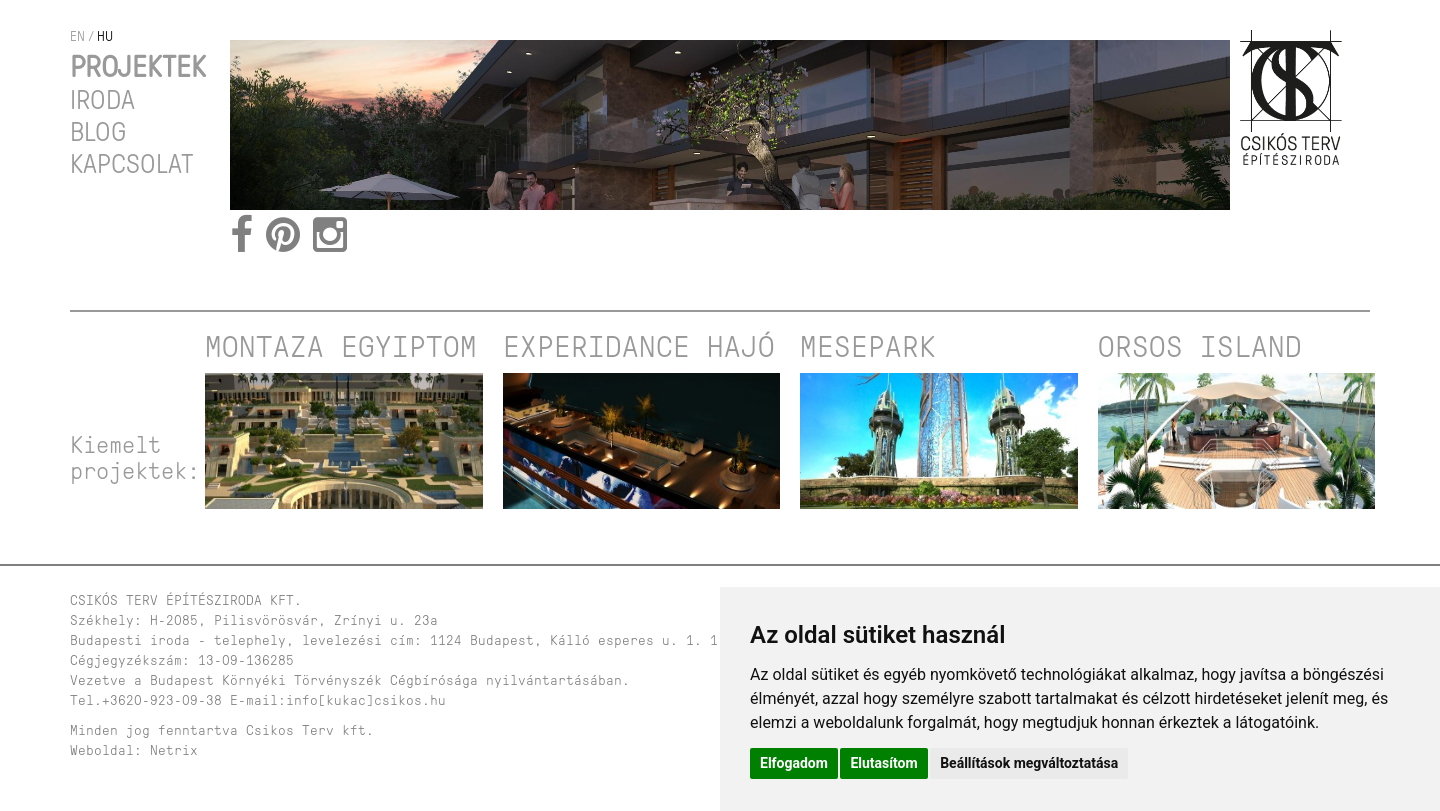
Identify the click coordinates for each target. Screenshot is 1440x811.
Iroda (102, 100)
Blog (98, 132)
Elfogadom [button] (794, 763)
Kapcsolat (132, 164)
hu (105, 36)
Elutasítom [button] (883, 763)
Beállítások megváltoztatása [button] (1029, 763)
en (77, 36)
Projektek (138, 66)
